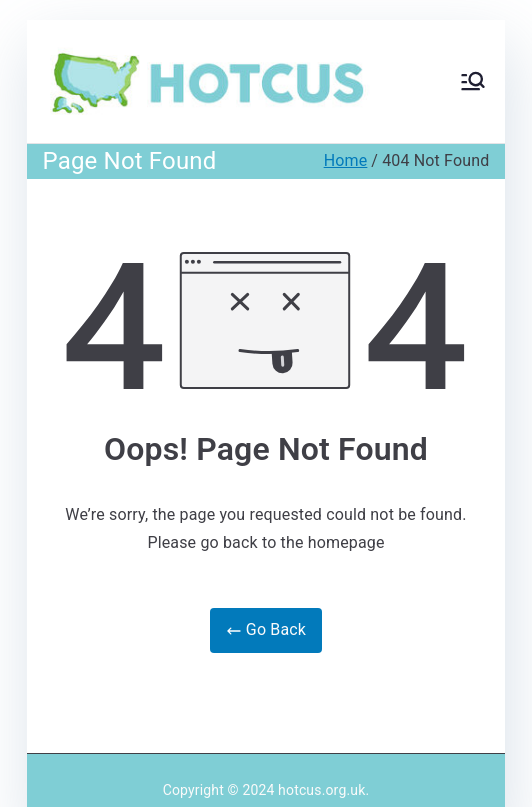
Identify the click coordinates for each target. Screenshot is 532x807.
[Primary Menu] (473, 81)
